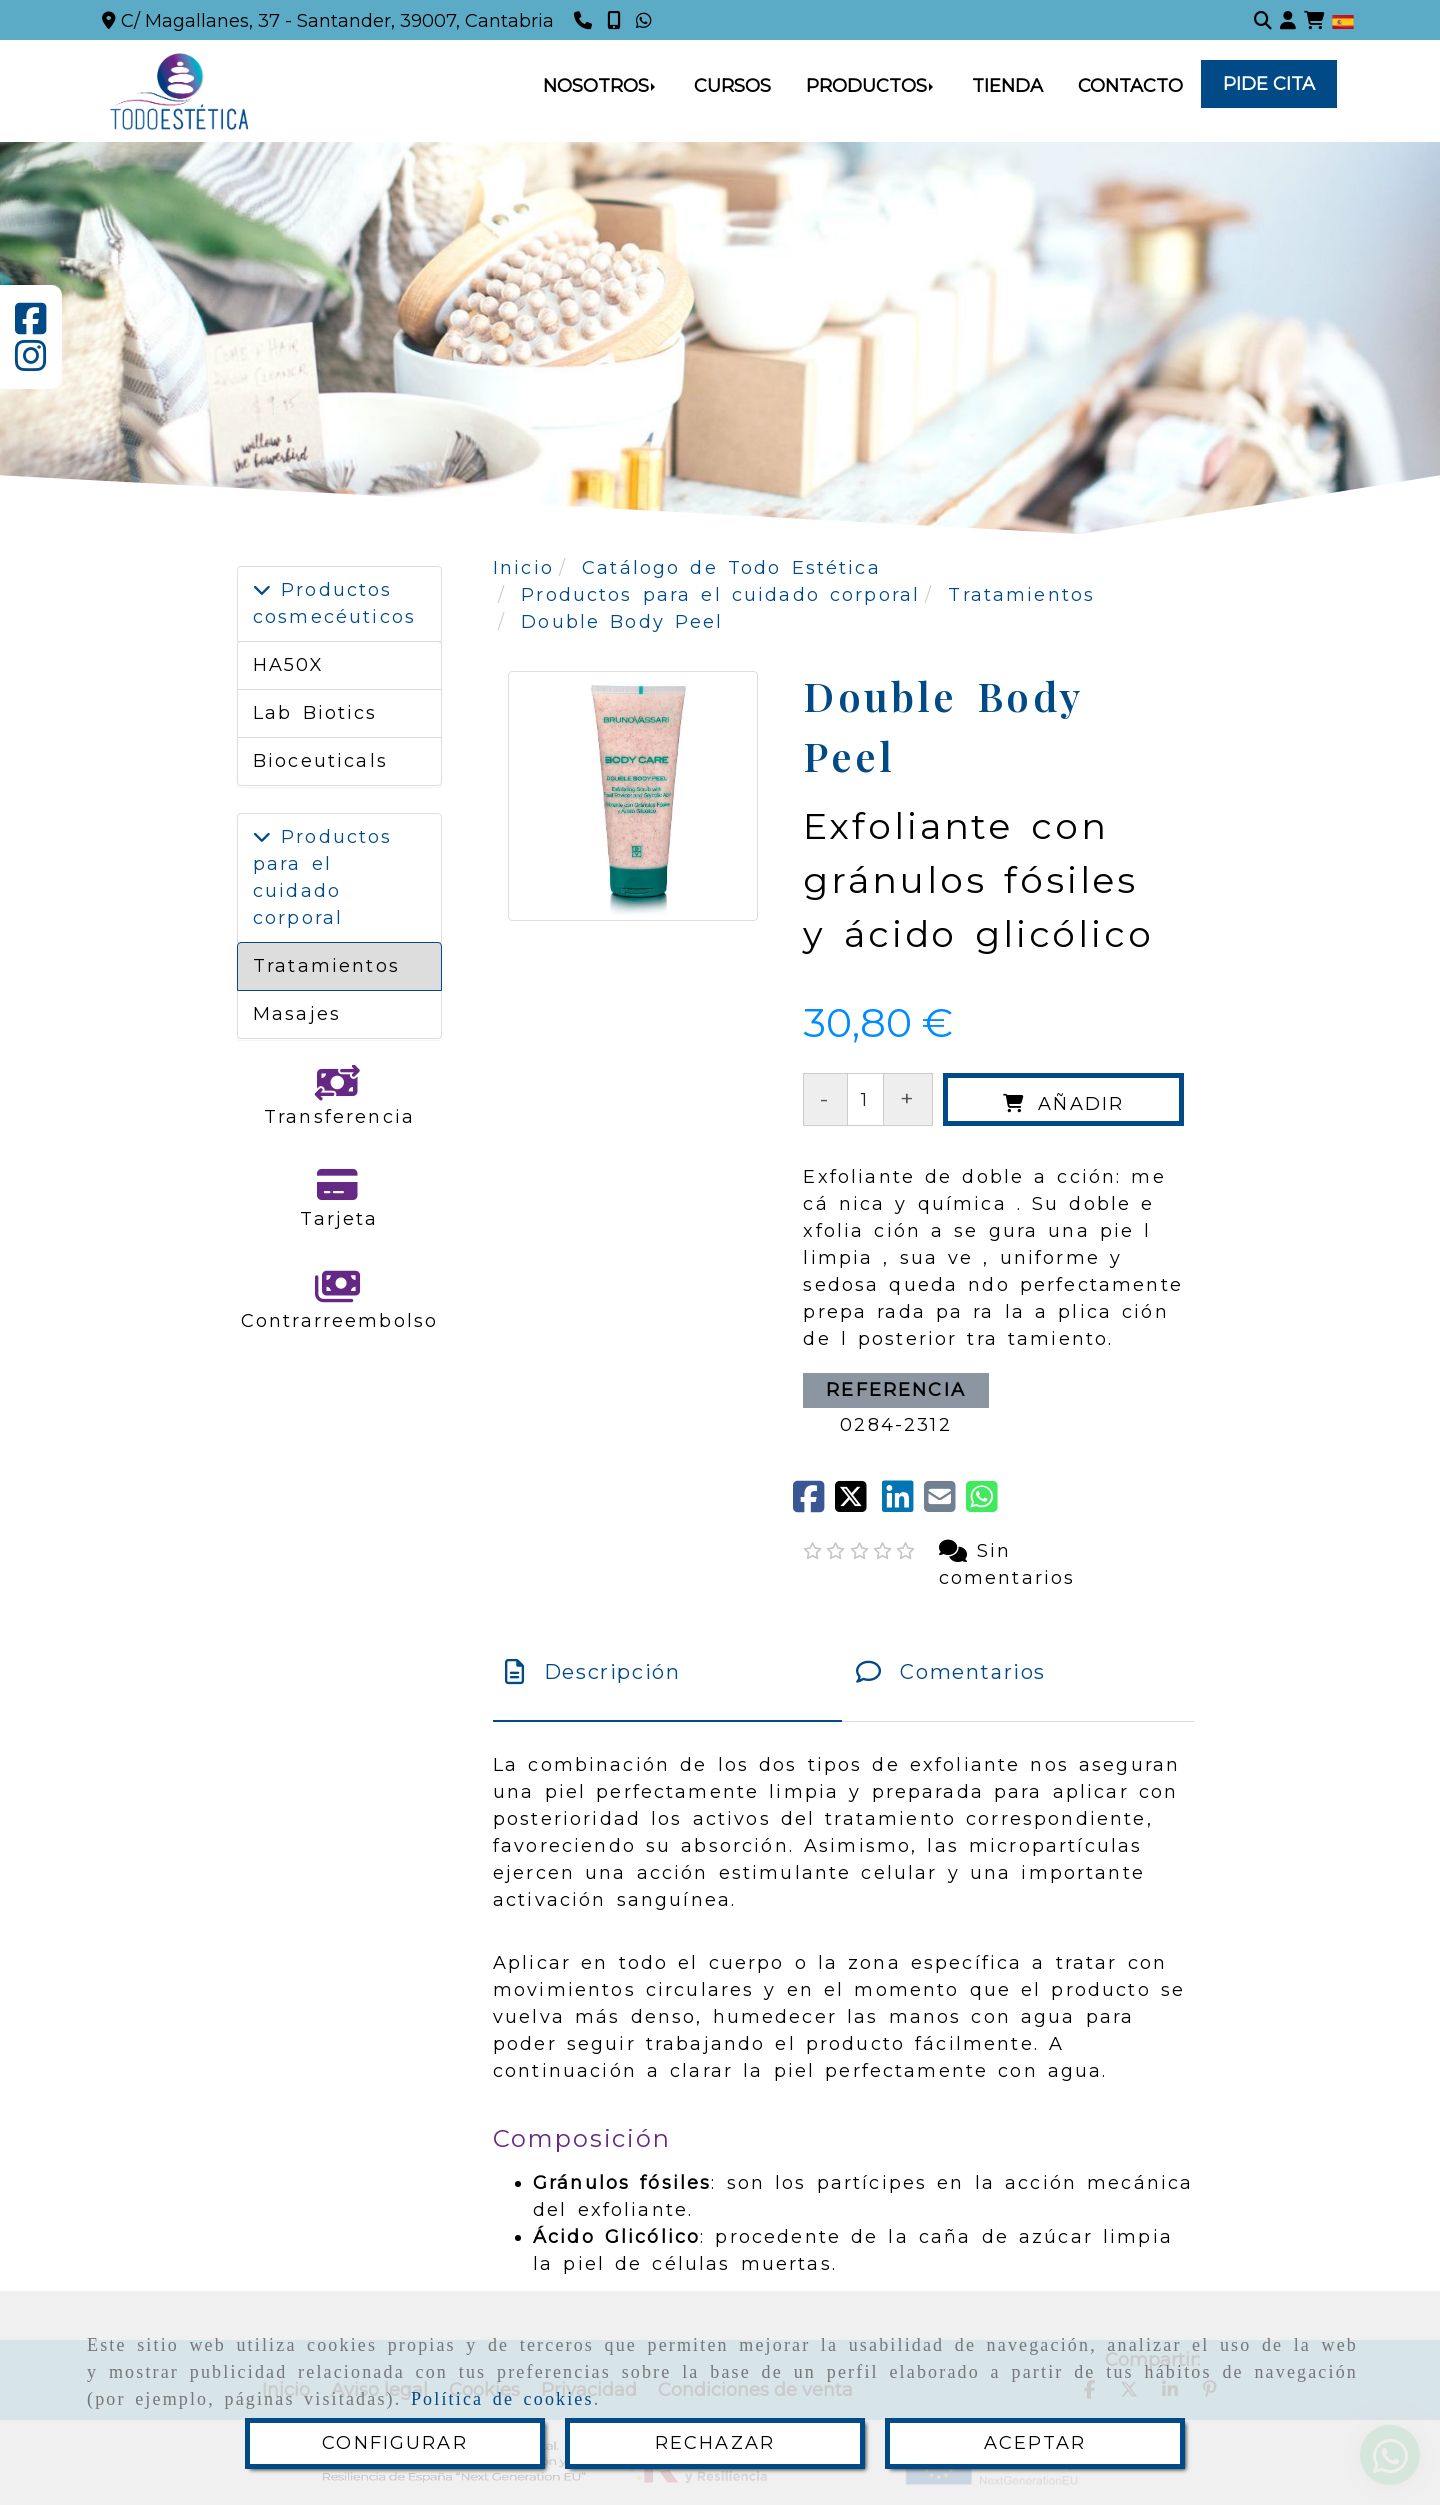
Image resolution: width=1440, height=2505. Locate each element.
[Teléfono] (585, 21)
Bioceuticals (320, 761)
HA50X (288, 665)
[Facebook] (31, 326)
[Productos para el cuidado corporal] (262, 837)
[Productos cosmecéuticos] (262, 590)
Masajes (297, 1014)
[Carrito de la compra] (1314, 20)
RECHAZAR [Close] (715, 2443)
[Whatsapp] (646, 21)
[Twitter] (858, 1504)
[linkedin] (903, 1504)
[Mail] (945, 1504)
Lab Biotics (315, 713)
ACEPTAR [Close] (1035, 2443)
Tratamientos (326, 966)
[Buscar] (1263, 20)
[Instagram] (31, 363)
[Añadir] (1063, 1099)
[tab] (667, 1672)
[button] (1288, 20)
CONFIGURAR (395, 2443)
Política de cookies (502, 2399)
